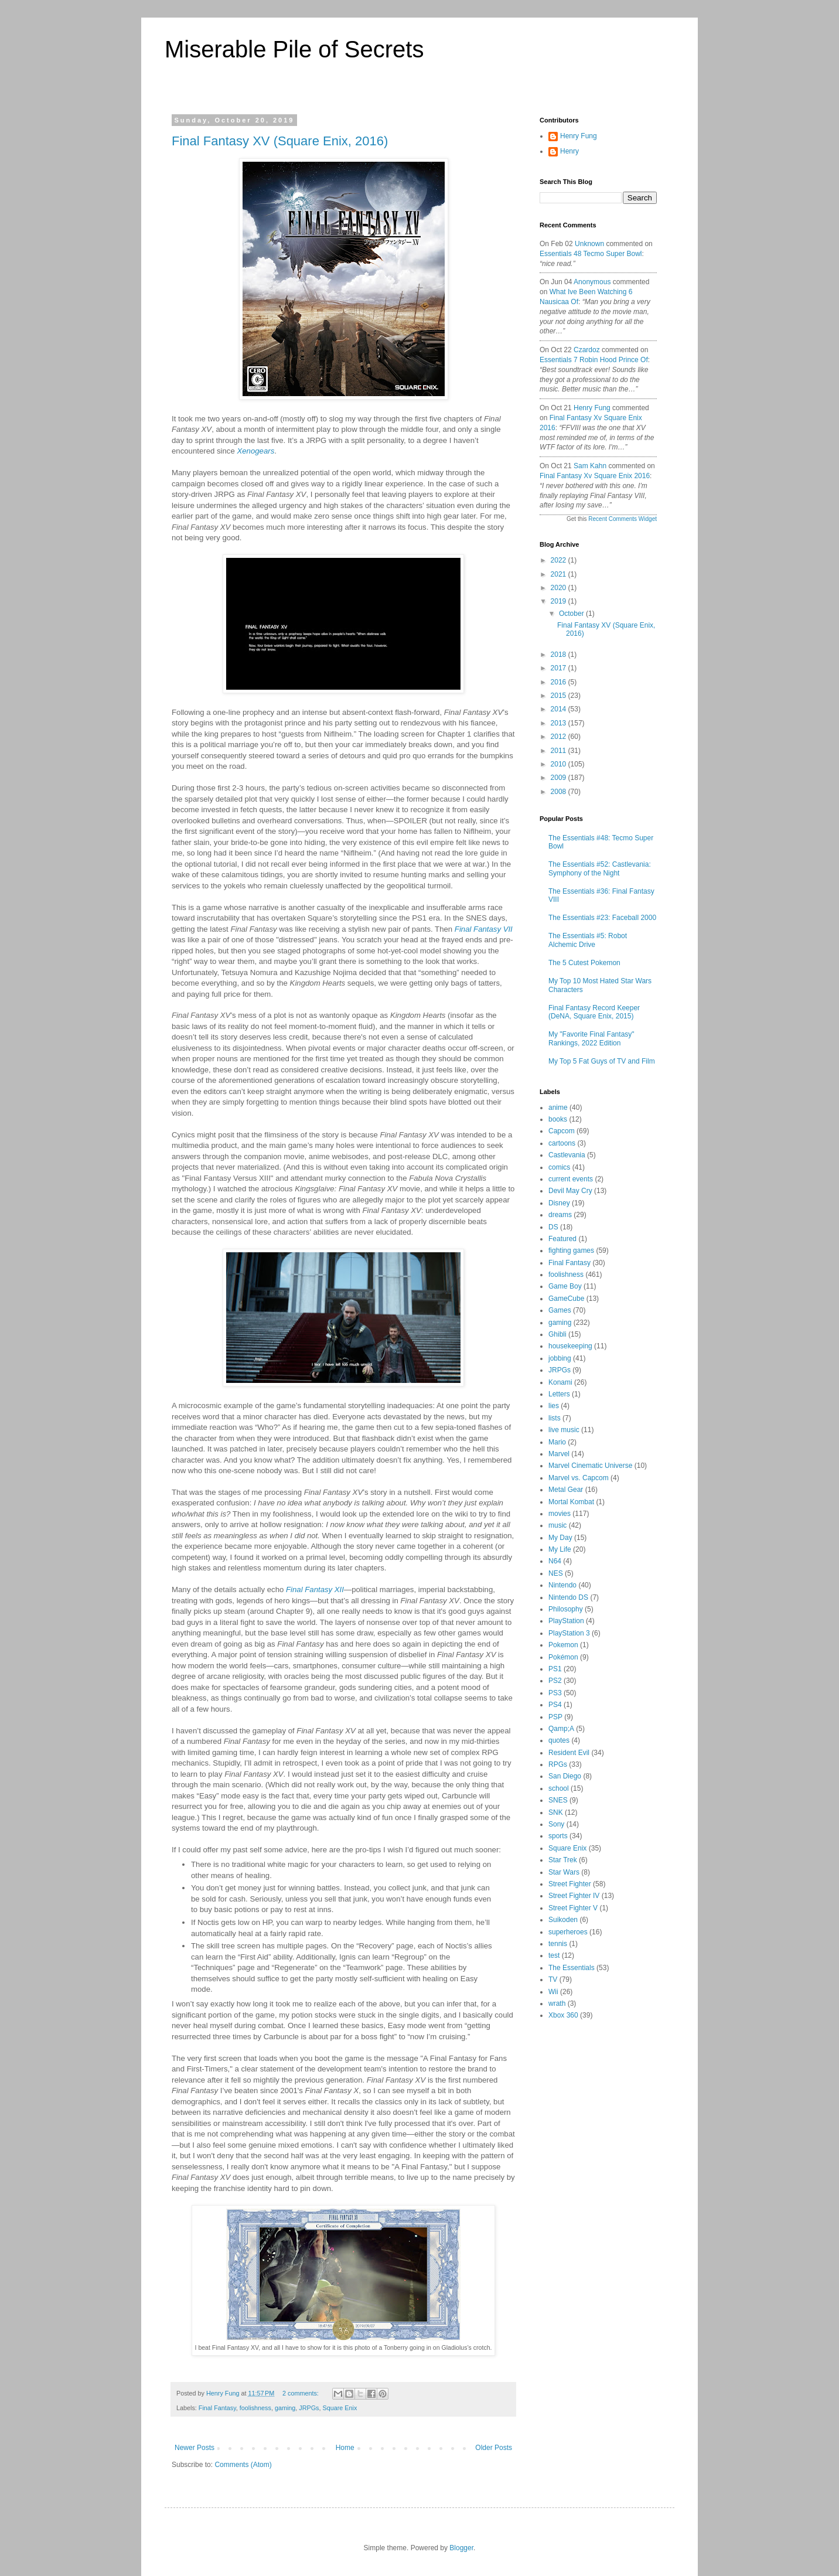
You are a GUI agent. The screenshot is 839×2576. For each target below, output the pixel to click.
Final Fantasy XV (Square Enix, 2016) (280, 141)
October (572, 613)
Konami (560, 1382)
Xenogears (255, 451)
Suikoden (563, 1920)
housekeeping (570, 1346)
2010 (559, 764)
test (554, 1955)
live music (563, 1430)
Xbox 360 (563, 2015)
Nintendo (562, 1585)
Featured (562, 1239)
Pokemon (563, 1645)
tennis (557, 1944)
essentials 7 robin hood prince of (594, 360)
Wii (553, 1992)
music (557, 1525)
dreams (560, 1215)
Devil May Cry (570, 1191)
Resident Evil (568, 1753)
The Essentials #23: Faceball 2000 (602, 918)
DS (553, 1227)
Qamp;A (561, 1729)
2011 (559, 751)
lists (554, 1418)
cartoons (561, 1143)
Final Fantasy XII (315, 1589)
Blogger (461, 2548)
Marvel (558, 1454)
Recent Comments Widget (622, 519)
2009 (559, 778)
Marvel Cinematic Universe (590, 1465)
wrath (556, 2003)
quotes (558, 1740)
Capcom (561, 1131)
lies (553, 1406)
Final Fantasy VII (484, 929)
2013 (559, 723)
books (557, 1119)
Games (559, 1310)
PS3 (555, 1693)
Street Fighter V (573, 1908)
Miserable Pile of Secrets (294, 49)
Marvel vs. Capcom (578, 1478)
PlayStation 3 (569, 1633)
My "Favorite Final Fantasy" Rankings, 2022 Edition (591, 1038)
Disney (559, 1203)
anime (558, 1107)
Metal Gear (565, 1489)
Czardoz (587, 350)
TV (552, 1979)
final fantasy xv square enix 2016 (595, 476)
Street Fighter (569, 1884)
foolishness (255, 2407)
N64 (554, 1561)
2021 (559, 574)
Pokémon (563, 1657)
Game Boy (565, 1286)
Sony (556, 1824)
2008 (559, 792)
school (558, 1788)
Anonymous (592, 282)
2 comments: (301, 2393)
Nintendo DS (568, 1597)
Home (345, 2448)
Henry (569, 151)
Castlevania (566, 1155)
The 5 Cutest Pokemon (584, 963)
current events (570, 1179)
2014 (559, 709)
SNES (558, 1800)
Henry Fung (578, 136)
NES (555, 1573)
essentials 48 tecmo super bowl (591, 254)
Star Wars (563, 1872)
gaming (285, 2407)
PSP (555, 1717)
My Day (560, 1538)
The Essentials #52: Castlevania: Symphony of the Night (599, 868)
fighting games (571, 1250)
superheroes (568, 1932)
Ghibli (557, 1334)
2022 (559, 560)
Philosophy (565, 1609)
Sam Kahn (590, 466)
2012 (559, 736)
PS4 (555, 1705)
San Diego (564, 1776)
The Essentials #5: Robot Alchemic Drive (587, 940)
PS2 (555, 1681)
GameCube (566, 1298)
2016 (559, 682)
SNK (555, 1812)
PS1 (555, 1669)
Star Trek (562, 1860)
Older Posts (493, 2448)
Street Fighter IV (573, 1896)
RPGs (557, 1764)
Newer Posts (194, 2448)
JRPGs (309, 2407)
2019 (559, 601)
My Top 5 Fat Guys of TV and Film (601, 1061)
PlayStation (566, 1621)
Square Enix (340, 2407)
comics (559, 1167)
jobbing (559, 1358)
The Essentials (571, 1968)
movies (559, 1514)
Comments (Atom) (242, 2465)
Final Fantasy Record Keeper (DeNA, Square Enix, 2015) (594, 1012)
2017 (559, 668)
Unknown (589, 244)
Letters (559, 1394)
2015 (559, 695)
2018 (559, 654)
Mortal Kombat (571, 1502)
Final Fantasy (217, 2407)
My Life (559, 1549)
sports (558, 1836)
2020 (559, 588)
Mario (557, 1442)
